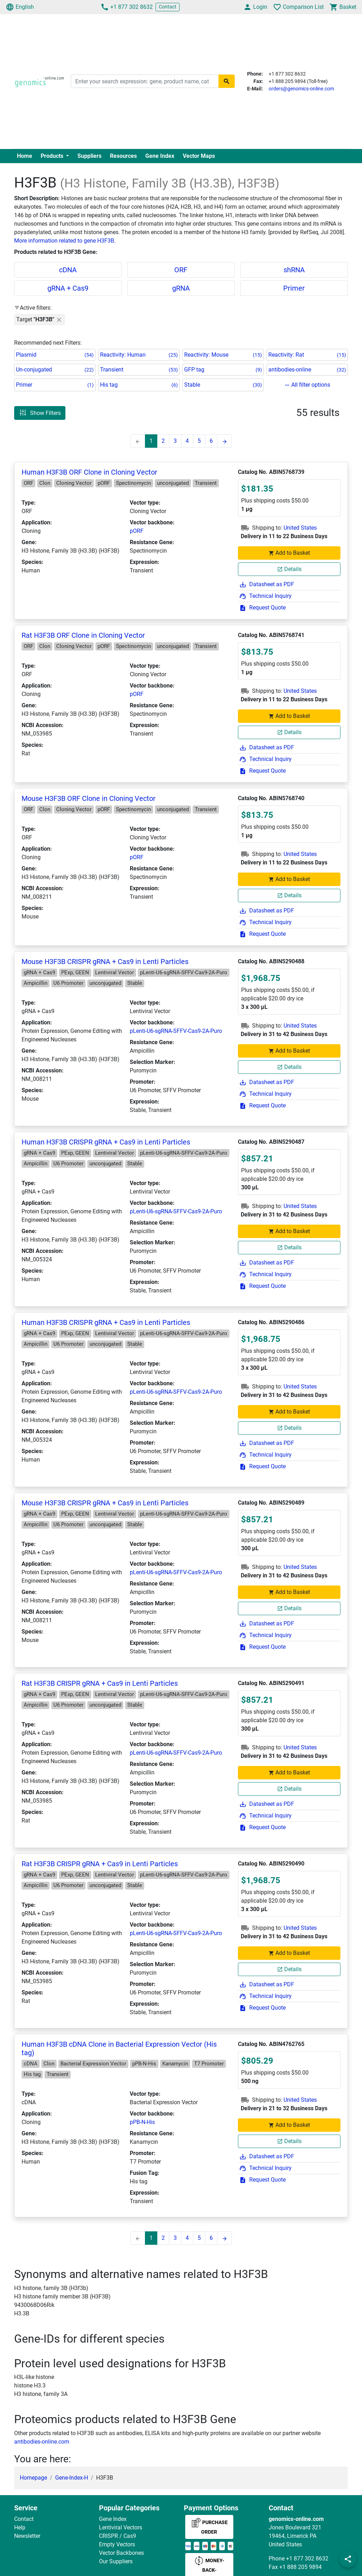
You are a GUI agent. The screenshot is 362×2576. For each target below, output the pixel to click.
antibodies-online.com (41, 2441)
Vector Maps (199, 156)
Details (289, 569)
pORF (137, 531)
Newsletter (27, 2536)
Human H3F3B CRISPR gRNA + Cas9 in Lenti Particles (106, 1142)
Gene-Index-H (71, 2477)
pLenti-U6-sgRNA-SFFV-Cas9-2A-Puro (176, 1031)
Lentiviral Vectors (120, 2527)
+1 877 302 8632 (126, 7)
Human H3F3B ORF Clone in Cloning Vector (89, 472)
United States (300, 527)
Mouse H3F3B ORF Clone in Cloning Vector (89, 798)
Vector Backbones (121, 2553)
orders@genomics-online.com (301, 88)
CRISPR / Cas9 (117, 2536)
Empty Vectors (117, 2544)
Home (24, 156)
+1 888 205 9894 (300, 2567)
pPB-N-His (142, 2122)
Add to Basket (289, 552)
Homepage (33, 2477)
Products (53, 156)
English (20, 7)
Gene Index (159, 156)
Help (19, 2527)
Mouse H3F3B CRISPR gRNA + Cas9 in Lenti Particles (105, 961)
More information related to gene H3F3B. (65, 240)
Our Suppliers (116, 2561)
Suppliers (89, 156)
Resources (123, 156)
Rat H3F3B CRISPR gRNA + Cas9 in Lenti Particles (100, 1683)
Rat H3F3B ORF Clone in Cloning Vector (83, 635)
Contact (167, 7)
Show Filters (40, 413)
